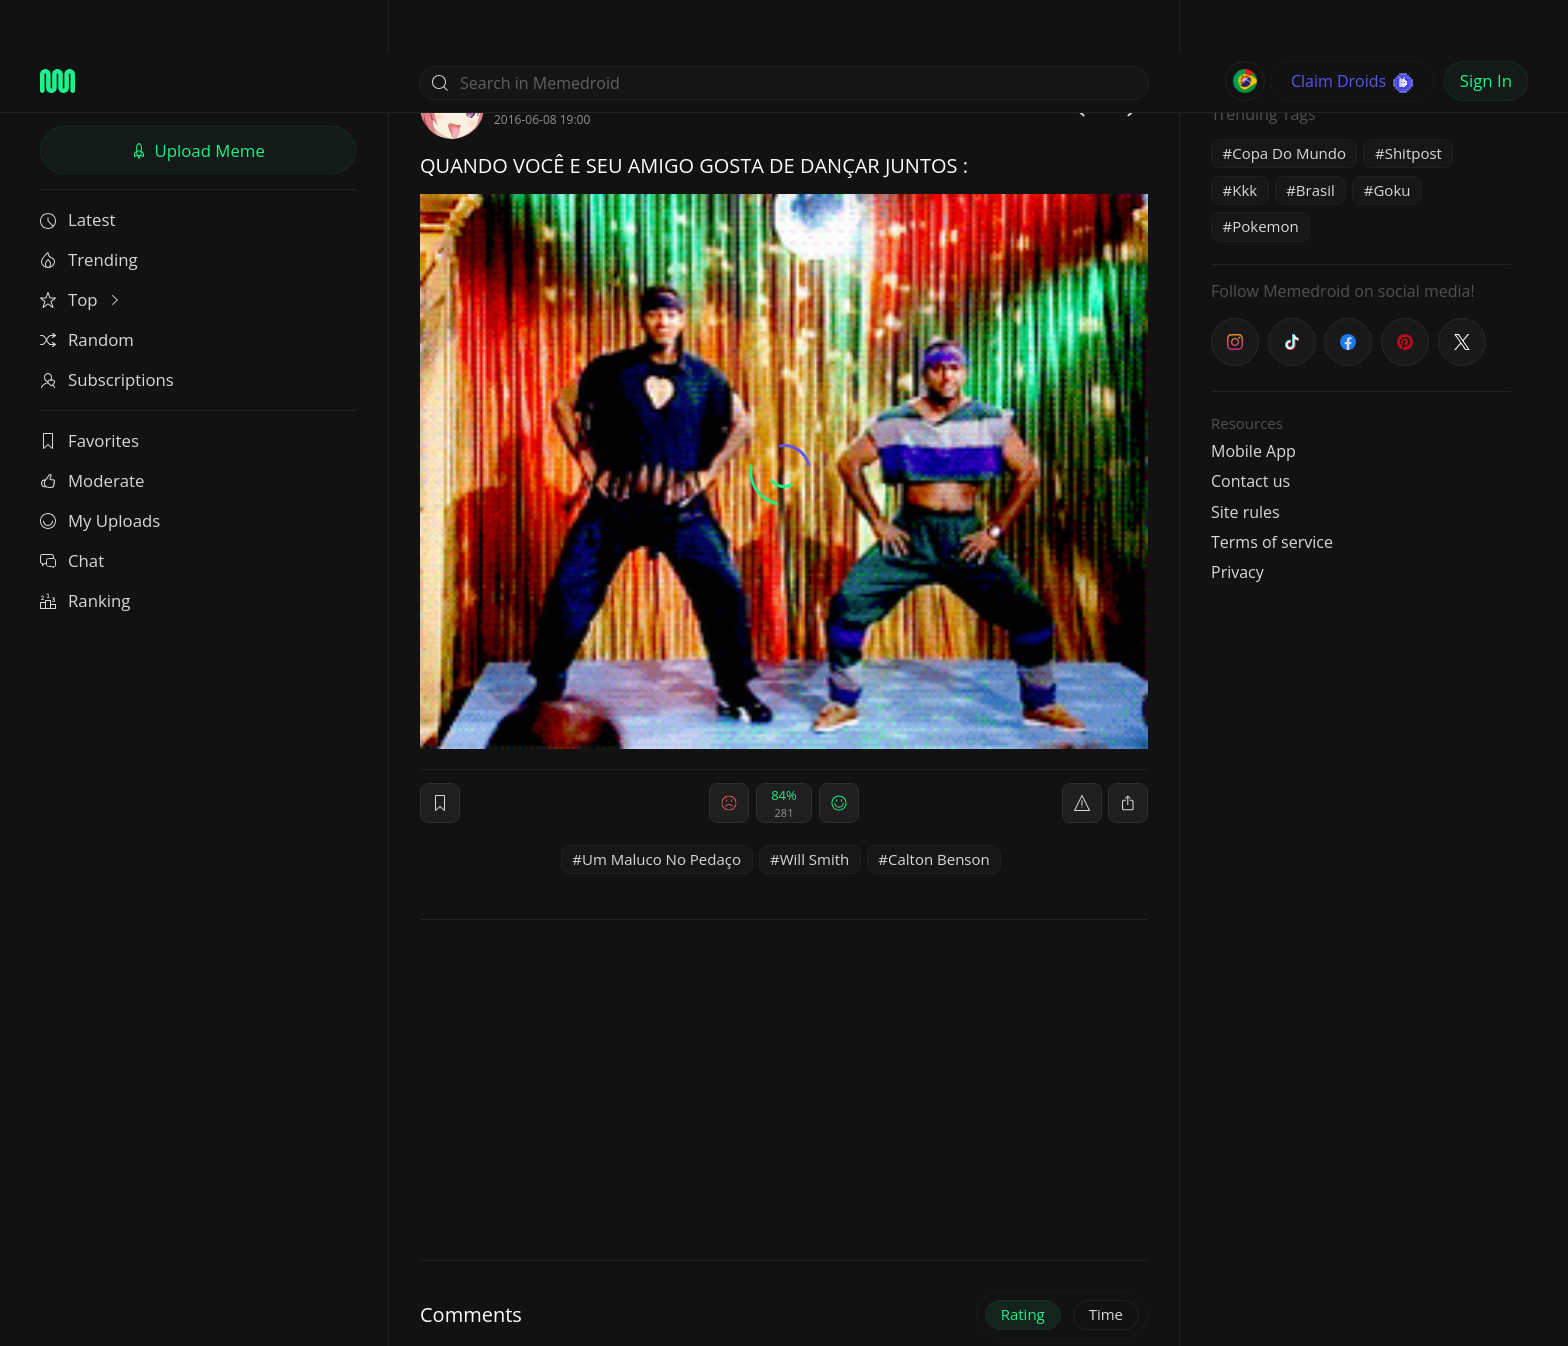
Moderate (92, 429)
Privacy (1237, 521)
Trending (89, 208)
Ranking (85, 549)
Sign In (1486, 29)
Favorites (89, 389)
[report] (1082, 752)
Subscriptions (107, 328)
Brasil (1315, 139)
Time (1106, 1263)
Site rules (1245, 461)
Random (87, 288)
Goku (1391, 139)
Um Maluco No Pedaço (661, 808)
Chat (72, 509)
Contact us (1250, 430)
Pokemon (1265, 175)
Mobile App (1253, 400)
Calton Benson (939, 808)
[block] (1128, 752)
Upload (198, 99)
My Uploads (100, 469)
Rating (1023, 1263)
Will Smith (815, 808)
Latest (77, 168)
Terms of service (1272, 491)
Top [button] (81, 248)
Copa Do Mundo (1289, 102)
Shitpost (1413, 102)
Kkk (1244, 139)
